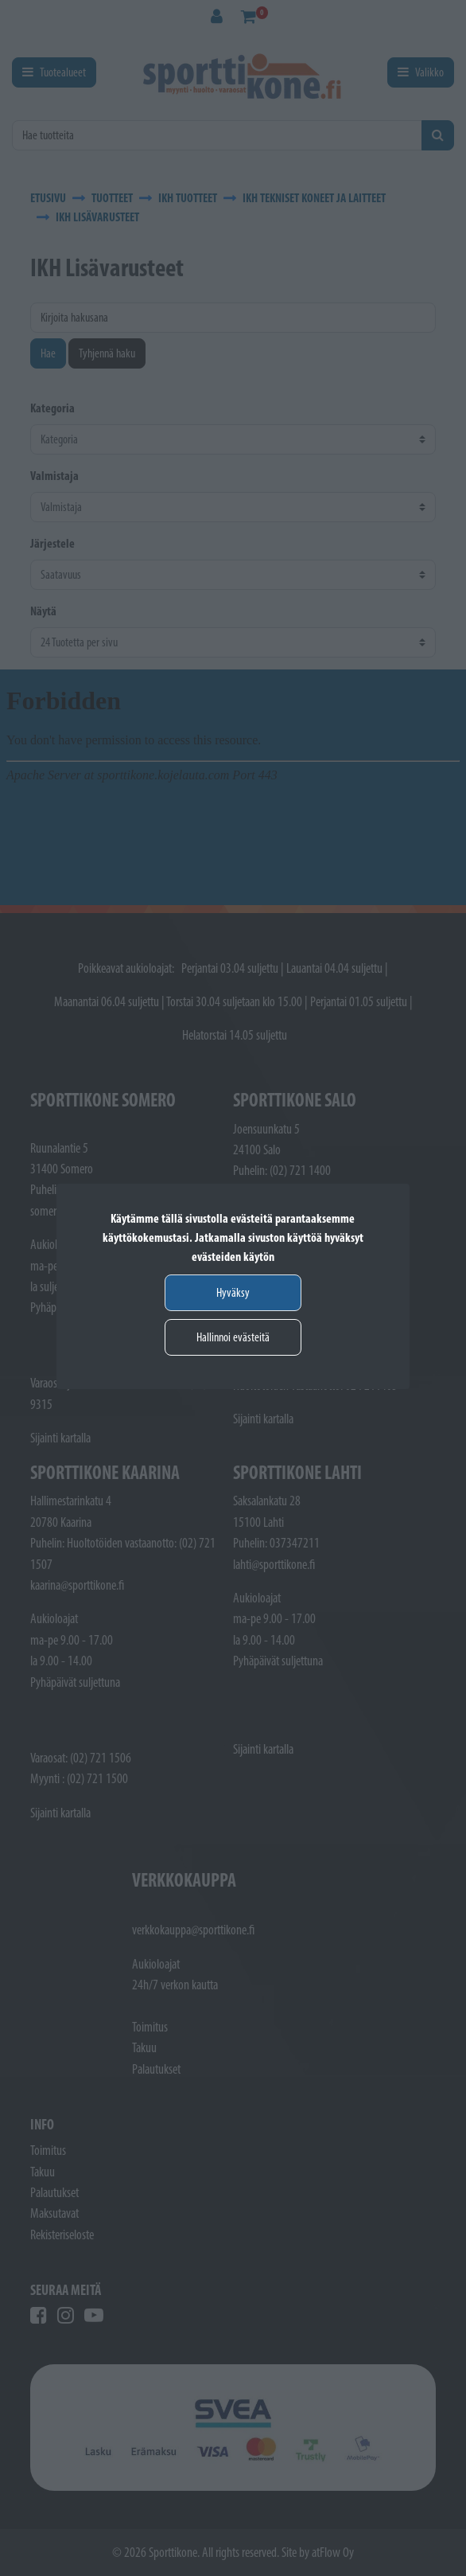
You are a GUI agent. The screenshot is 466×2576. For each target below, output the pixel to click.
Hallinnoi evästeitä (233, 1337)
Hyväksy (233, 1292)
